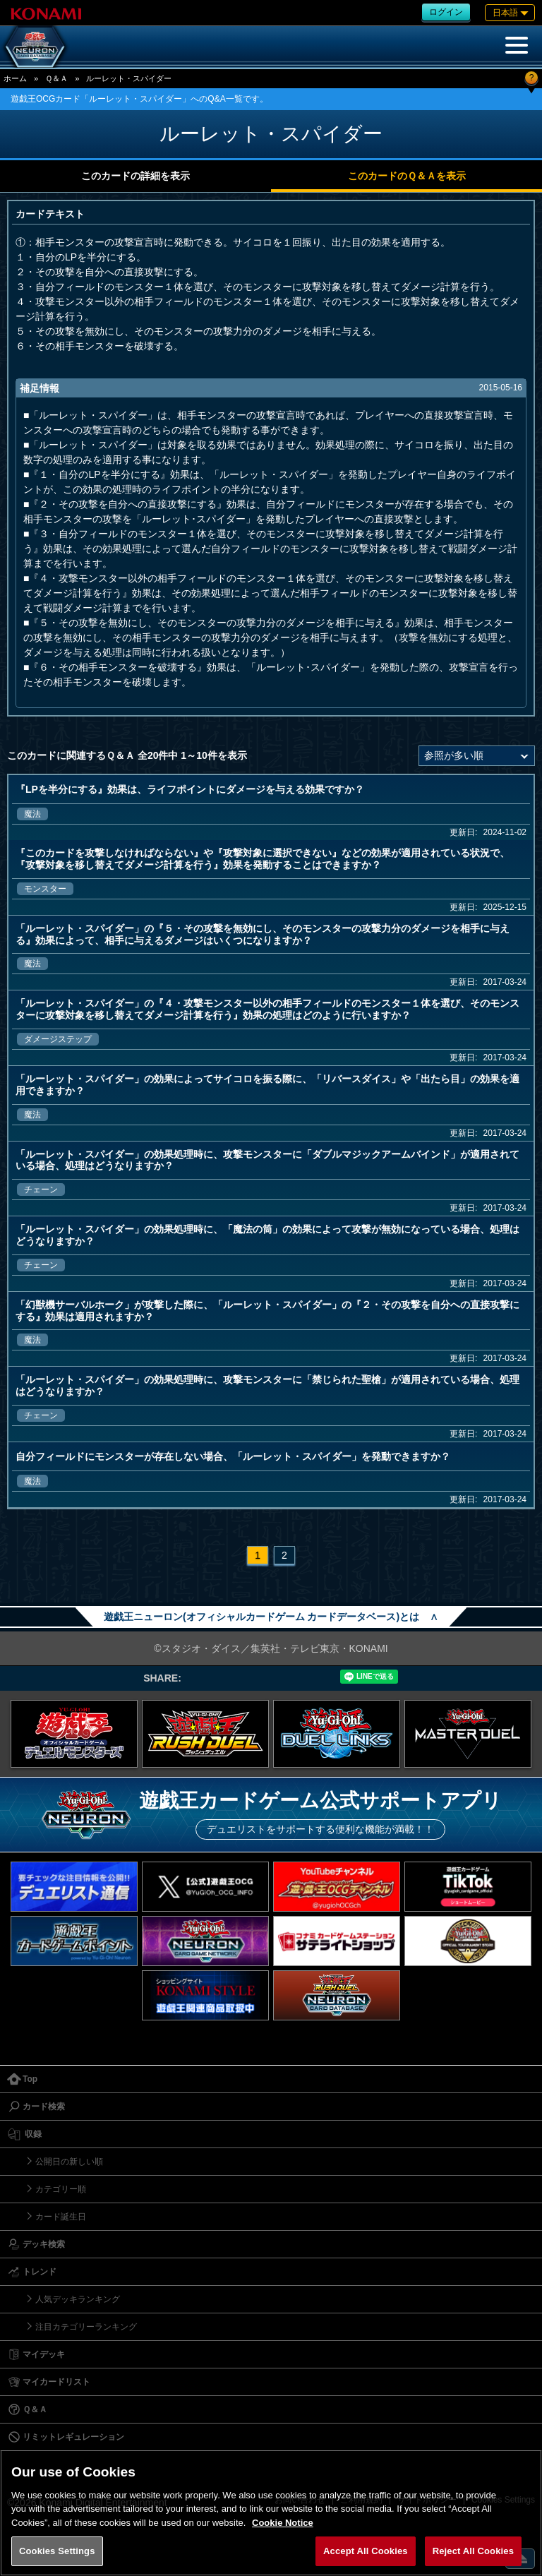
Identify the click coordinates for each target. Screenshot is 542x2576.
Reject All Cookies (473, 2551)
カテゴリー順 (60, 2189)
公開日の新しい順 (69, 2162)
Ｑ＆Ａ (56, 78)
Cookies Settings (57, 2551)
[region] (271, 2513)
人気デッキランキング (77, 2299)
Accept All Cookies (365, 2551)
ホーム (15, 78)
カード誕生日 (60, 2217)
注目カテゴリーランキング (86, 2327)
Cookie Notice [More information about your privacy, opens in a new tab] (282, 2522)
